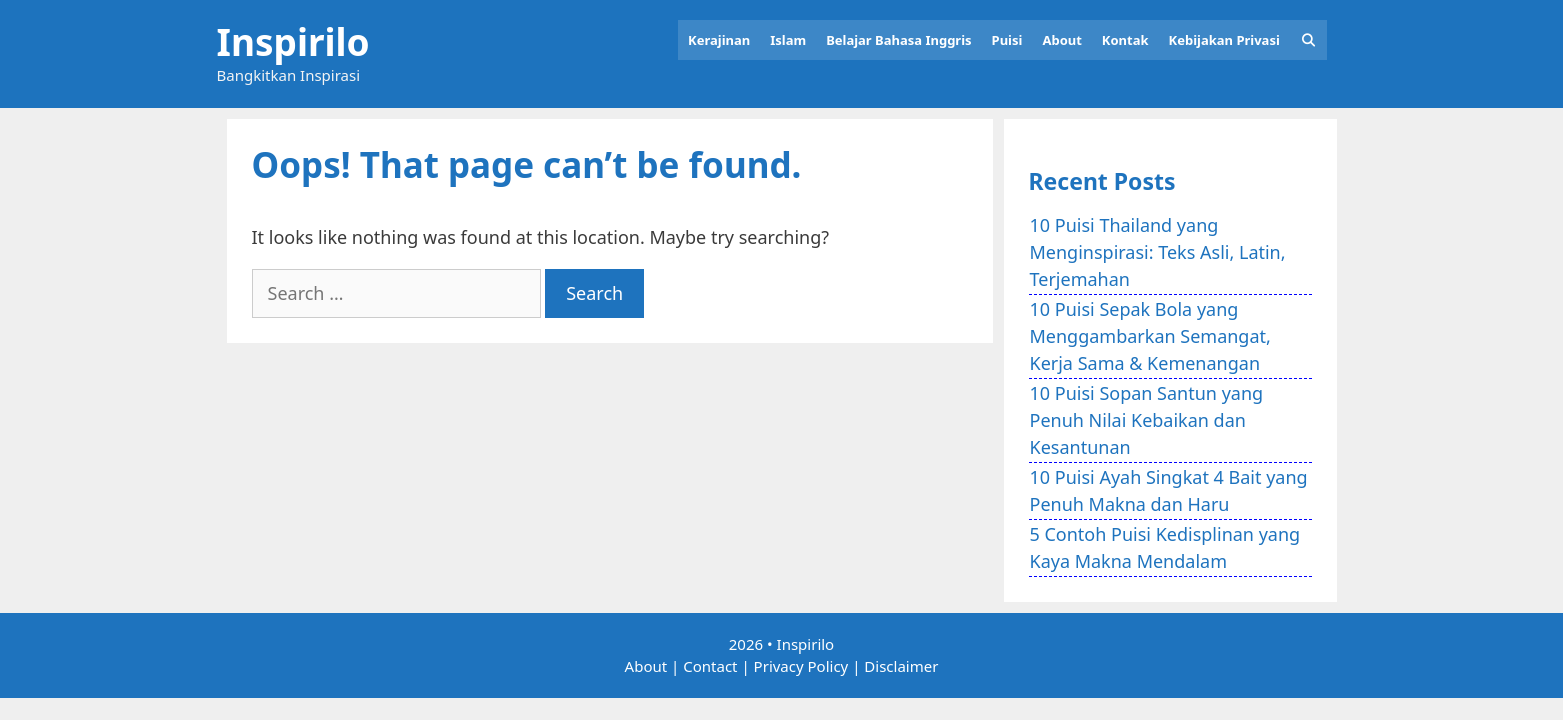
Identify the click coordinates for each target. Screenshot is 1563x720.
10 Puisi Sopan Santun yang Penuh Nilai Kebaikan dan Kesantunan (1147, 420)
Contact (710, 666)
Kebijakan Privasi (1224, 40)
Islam (788, 40)
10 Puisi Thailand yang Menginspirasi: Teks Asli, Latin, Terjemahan (1158, 252)
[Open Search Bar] (1308, 40)
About (1061, 40)
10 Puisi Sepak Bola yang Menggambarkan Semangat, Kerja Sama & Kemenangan (1150, 336)
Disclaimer (901, 666)
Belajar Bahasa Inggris (898, 40)
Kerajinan (719, 40)
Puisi (1007, 40)
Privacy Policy (801, 666)
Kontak (1125, 40)
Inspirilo (293, 41)
